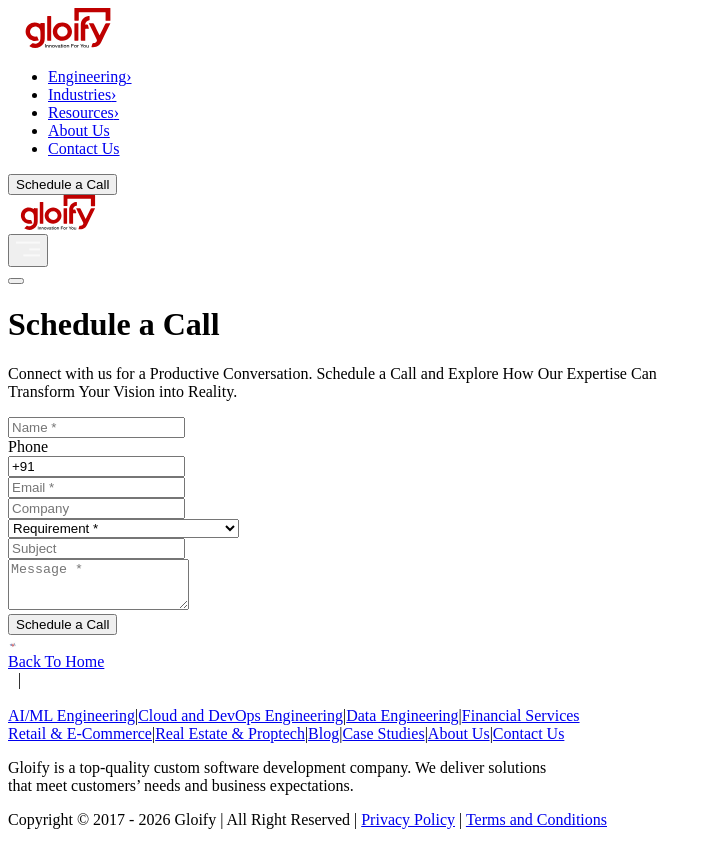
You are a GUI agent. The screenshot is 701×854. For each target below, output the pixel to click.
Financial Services (521, 724)
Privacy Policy (408, 828)
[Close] (16, 281)
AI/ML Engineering (71, 724)
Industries (82, 94)
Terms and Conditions (536, 828)
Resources (83, 112)
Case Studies (383, 742)
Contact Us (84, 148)
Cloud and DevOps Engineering (240, 724)
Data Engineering (402, 724)
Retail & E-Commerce (80, 742)
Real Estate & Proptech (230, 742)
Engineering (90, 76)
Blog (323, 742)
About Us (79, 130)
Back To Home (56, 670)
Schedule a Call (62, 184)
